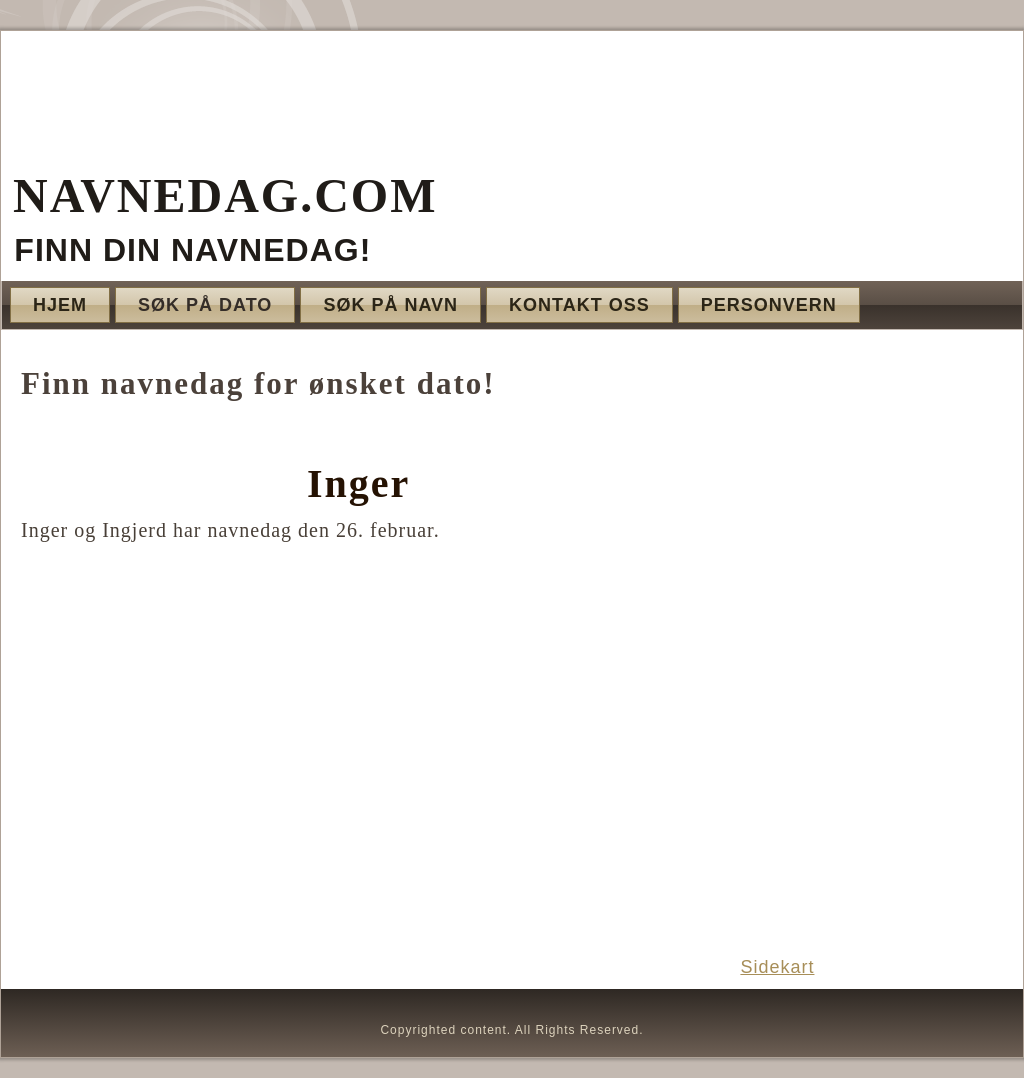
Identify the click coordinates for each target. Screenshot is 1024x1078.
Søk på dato (205, 305)
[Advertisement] (870, 642)
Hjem (60, 305)
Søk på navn (390, 305)
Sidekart (777, 967)
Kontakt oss (579, 305)
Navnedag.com (225, 195)
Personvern (769, 305)
